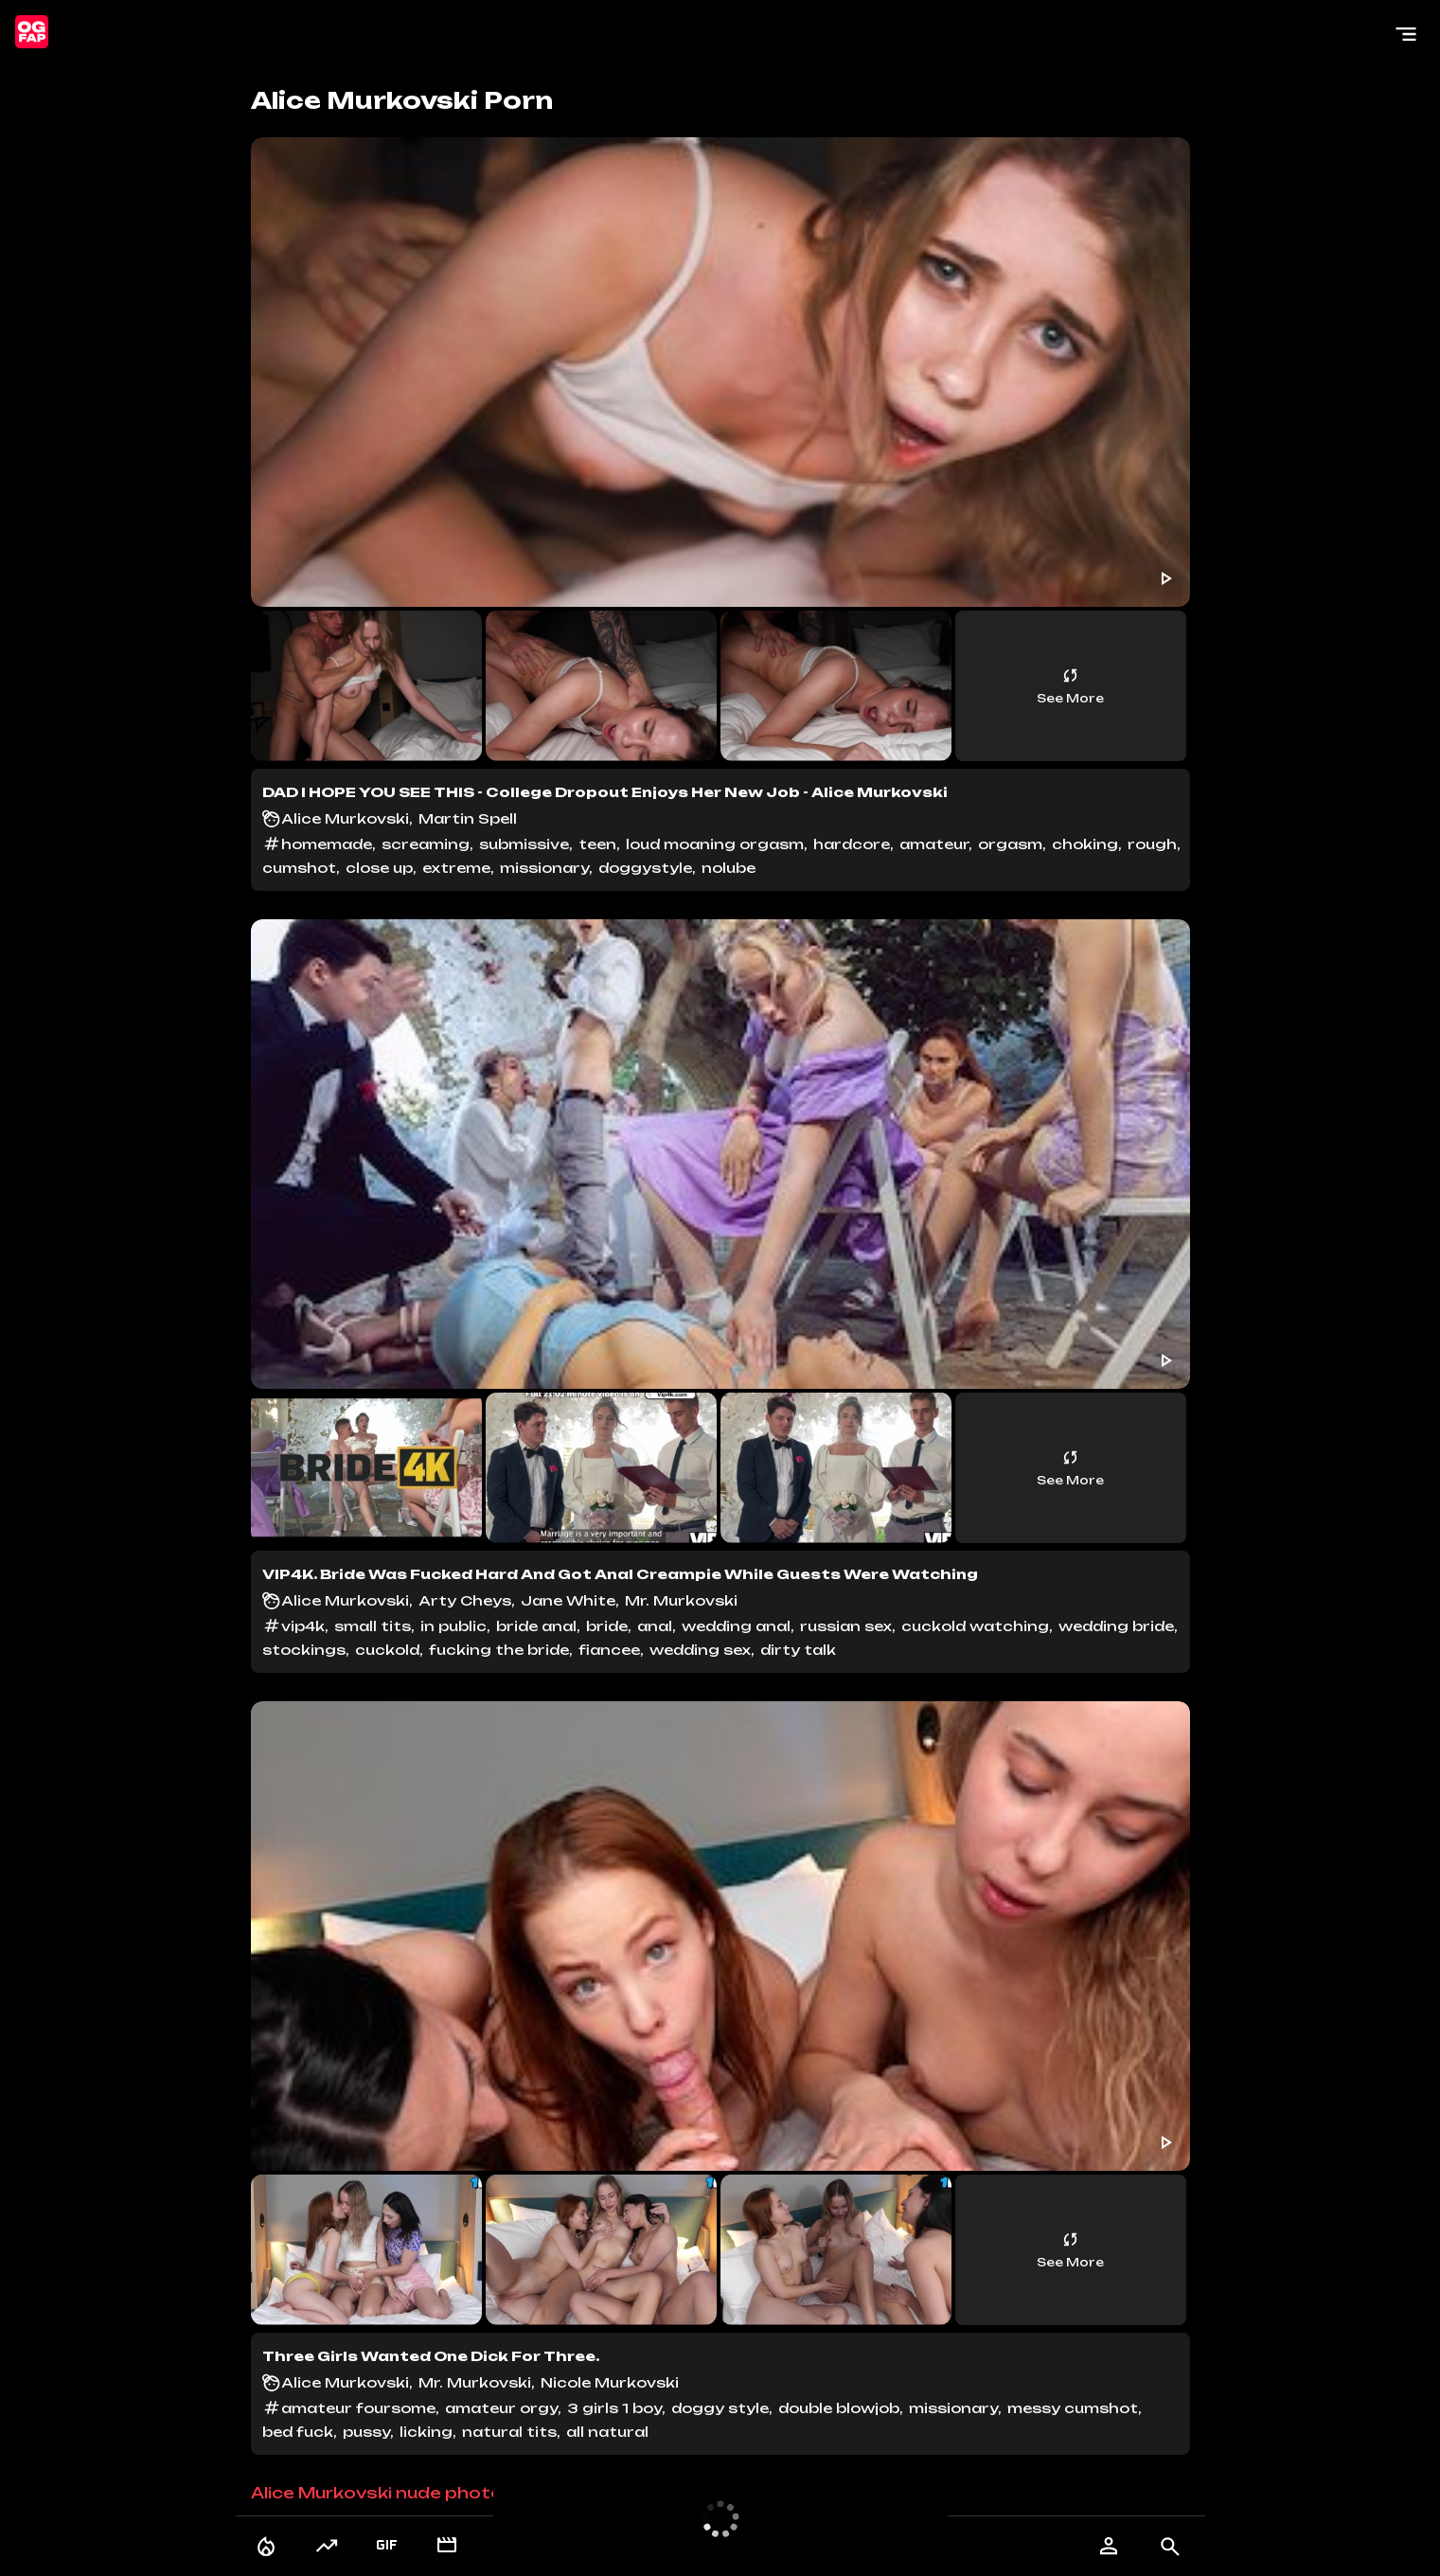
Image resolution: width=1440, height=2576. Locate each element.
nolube (729, 868)
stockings (304, 1650)
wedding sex (700, 1650)
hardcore (851, 844)
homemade (326, 844)
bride (607, 1626)
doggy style (720, 2408)
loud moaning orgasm (715, 844)
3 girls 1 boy (614, 2408)
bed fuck (297, 2432)
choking (1085, 844)
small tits (372, 1626)
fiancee (609, 1650)
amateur (934, 844)
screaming (426, 844)
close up (379, 868)
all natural (609, 2432)
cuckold (387, 1650)
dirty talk (798, 1650)
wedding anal (736, 1626)
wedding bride (1116, 1626)
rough (1152, 844)
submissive (524, 844)
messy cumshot (1072, 2408)
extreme (456, 868)
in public (453, 1626)
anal (654, 1626)
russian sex (846, 1626)
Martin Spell (467, 818)
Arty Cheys (464, 1600)
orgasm (1010, 844)
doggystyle (645, 868)
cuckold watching (975, 1626)
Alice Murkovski (345, 818)
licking (426, 2432)
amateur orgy (501, 2408)
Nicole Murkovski (610, 2382)
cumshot (299, 868)
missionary (544, 868)
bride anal (536, 1626)
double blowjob (838, 2408)
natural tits (509, 2432)
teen (597, 844)
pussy (366, 2432)
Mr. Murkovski (681, 1600)
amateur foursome (358, 2408)
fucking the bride (499, 1650)
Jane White (568, 1600)
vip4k (303, 1626)
